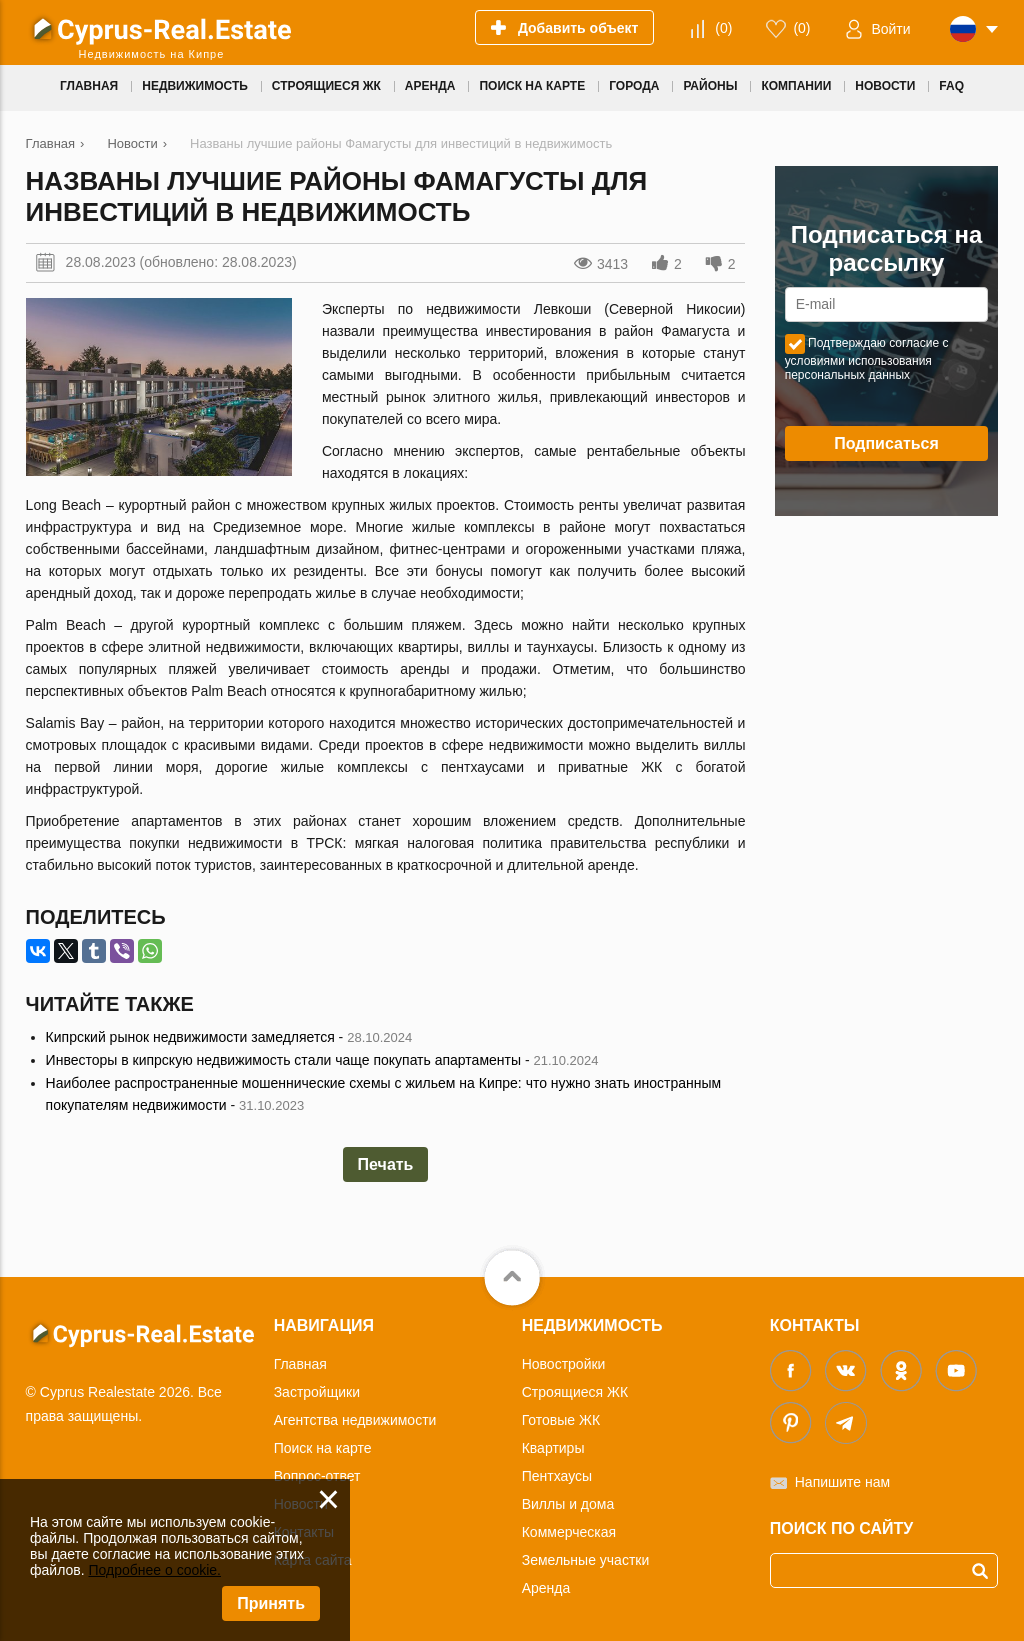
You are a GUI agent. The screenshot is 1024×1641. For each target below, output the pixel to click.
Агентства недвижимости (355, 1420)
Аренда (546, 1588)
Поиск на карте (323, 1448)
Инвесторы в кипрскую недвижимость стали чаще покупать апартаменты (283, 1060)
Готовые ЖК (561, 1420)
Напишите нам (842, 1482)
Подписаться (886, 443)
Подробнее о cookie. (154, 1570)
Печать (386, 1164)
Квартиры (553, 1448)
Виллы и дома (568, 1504)
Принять (271, 1603)
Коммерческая (569, 1532)
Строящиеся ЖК (575, 1392)
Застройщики (317, 1392)
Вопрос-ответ (317, 1476)
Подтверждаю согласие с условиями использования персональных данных (867, 359)
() (723, 28)
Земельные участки (586, 1560)
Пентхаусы (557, 1476)
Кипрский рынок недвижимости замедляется (190, 1037)
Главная (300, 1364)
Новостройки (564, 1364)
